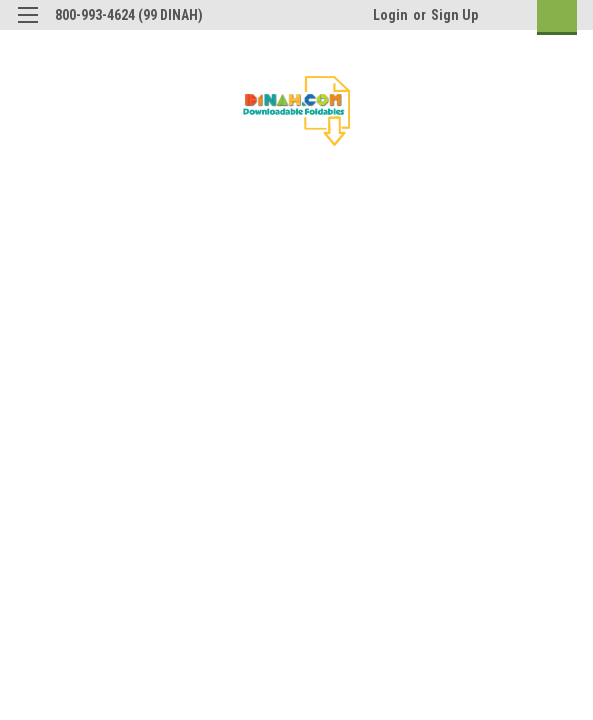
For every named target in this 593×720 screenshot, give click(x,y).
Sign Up (454, 15)
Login (390, 15)
